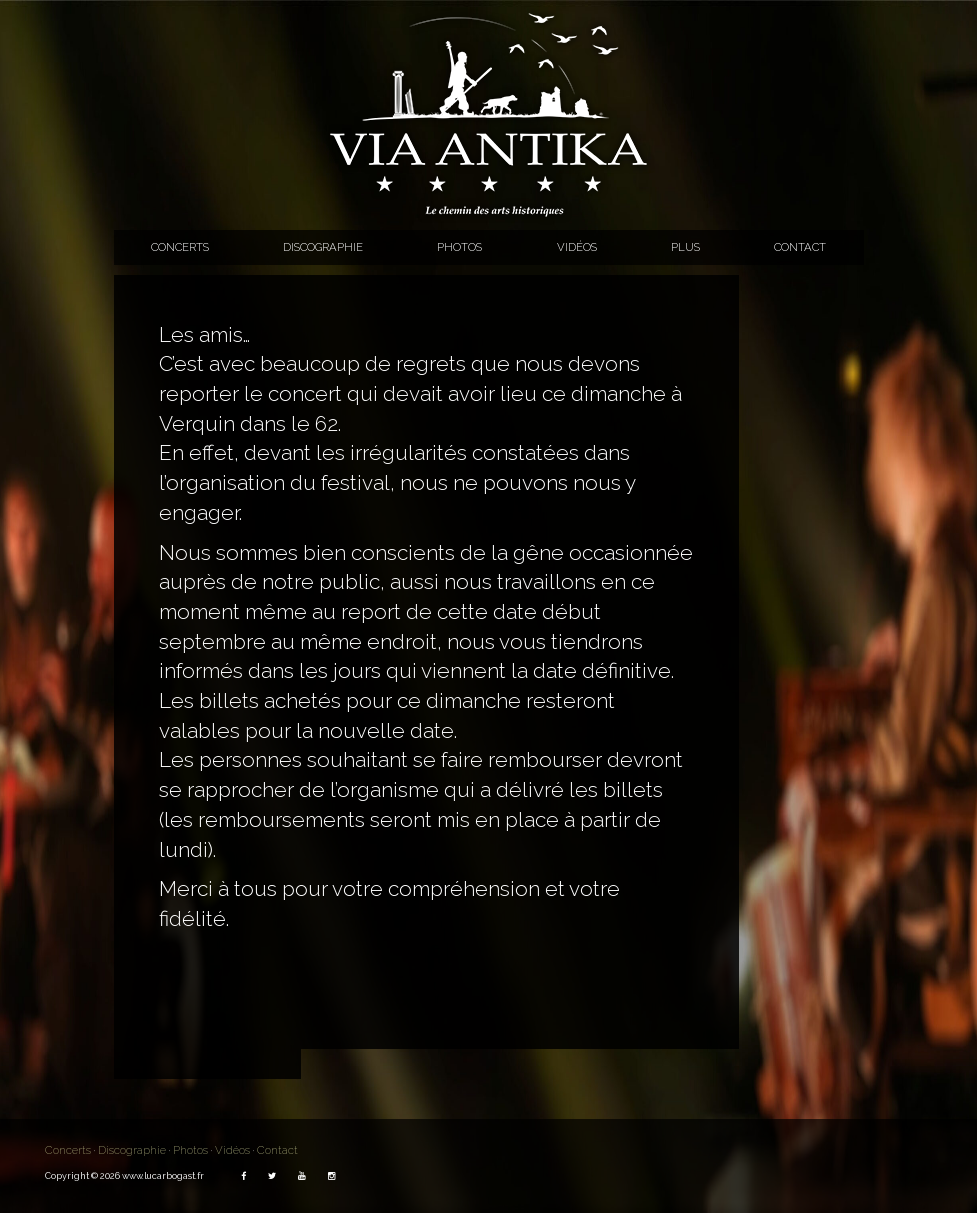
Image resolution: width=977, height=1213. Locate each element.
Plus (685, 247)
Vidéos (577, 247)
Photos (459, 247)
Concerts (180, 247)
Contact (800, 247)
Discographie (323, 247)
